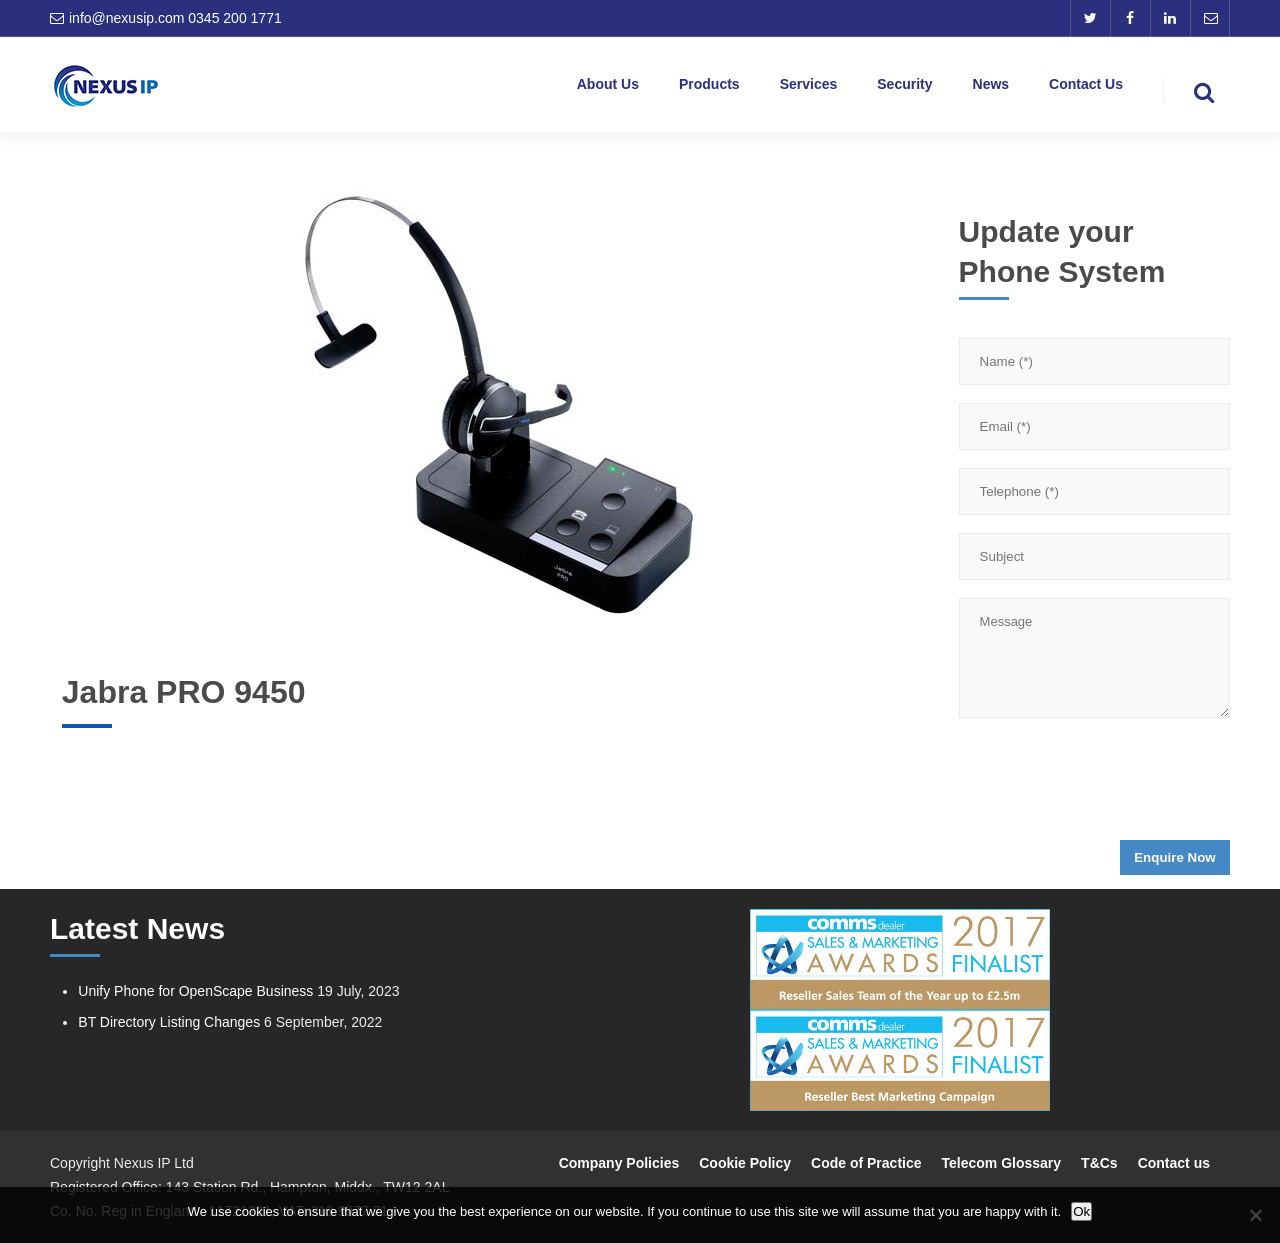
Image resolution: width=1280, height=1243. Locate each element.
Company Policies (619, 1163)
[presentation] (1111, 785)
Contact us (1174, 1163)
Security (904, 88)
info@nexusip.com (126, 18)
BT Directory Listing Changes (169, 1022)
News (991, 88)
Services (809, 88)
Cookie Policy (745, 1163)
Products (709, 88)
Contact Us (1086, 88)
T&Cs (1099, 1163)
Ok (1081, 1211)
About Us (608, 88)
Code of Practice (866, 1163)
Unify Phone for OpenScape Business (195, 991)
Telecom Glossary (1002, 1163)
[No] (1255, 1215)
